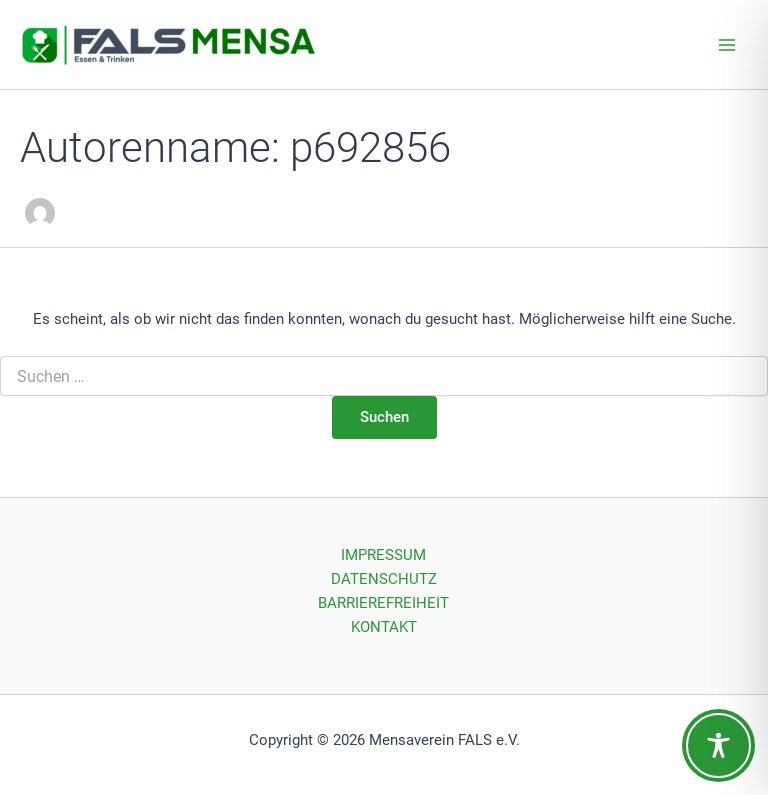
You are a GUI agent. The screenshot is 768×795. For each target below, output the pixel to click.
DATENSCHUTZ (384, 579)
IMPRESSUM (383, 555)
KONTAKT (384, 627)
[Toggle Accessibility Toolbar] (718, 745)
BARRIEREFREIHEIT (383, 603)
